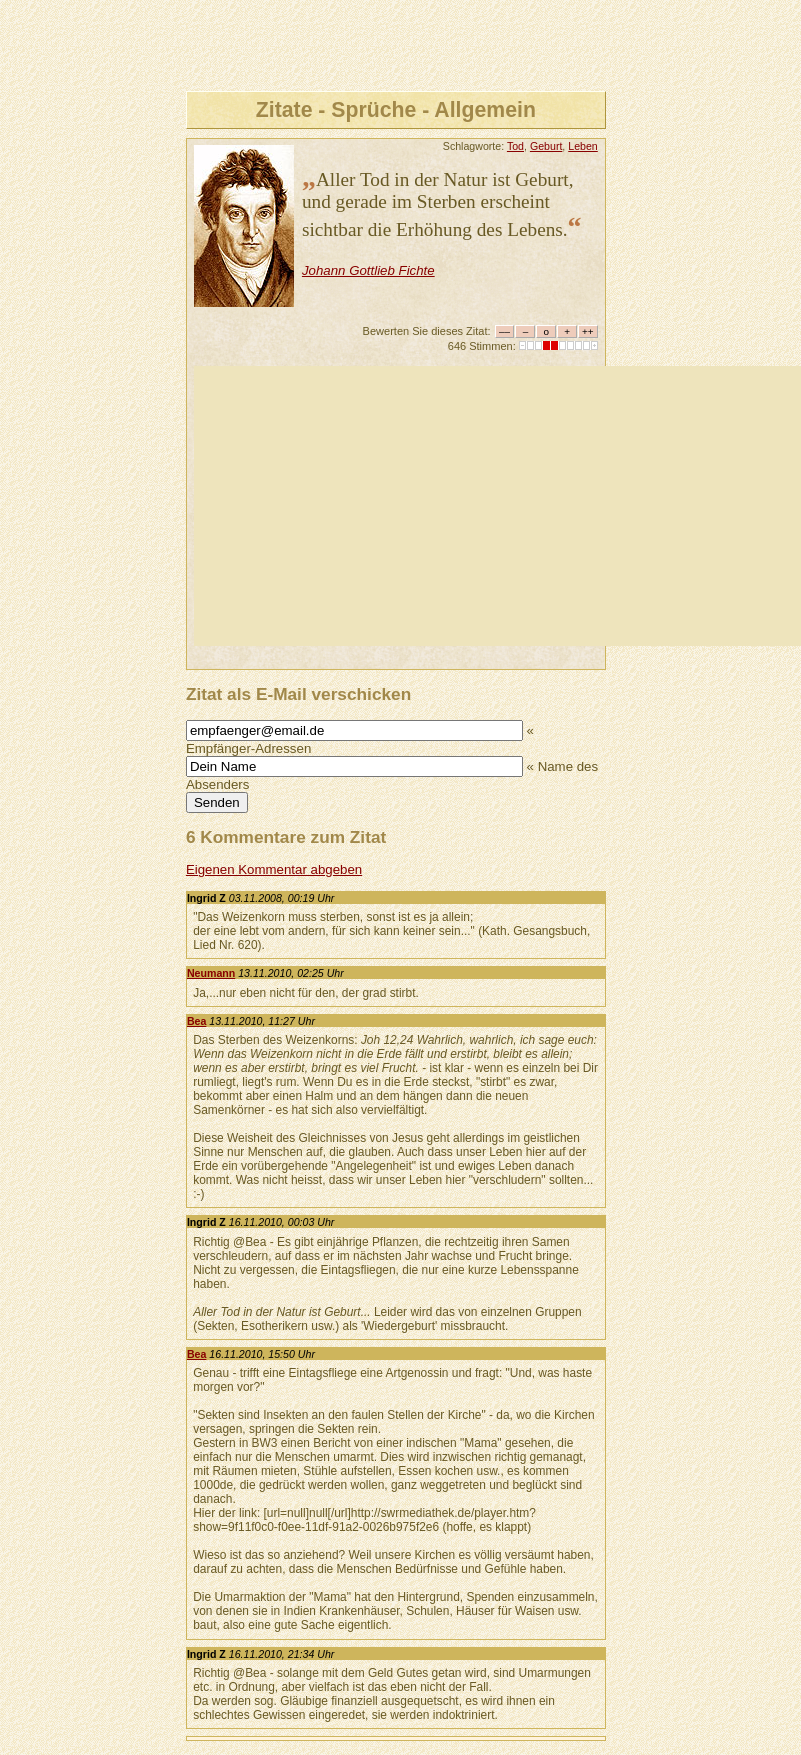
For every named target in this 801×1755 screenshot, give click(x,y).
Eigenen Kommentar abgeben (274, 869)
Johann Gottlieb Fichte (368, 270)
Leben (583, 146)
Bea (196, 1021)
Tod (515, 146)
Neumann (211, 973)
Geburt (546, 146)
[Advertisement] (497, 506)
